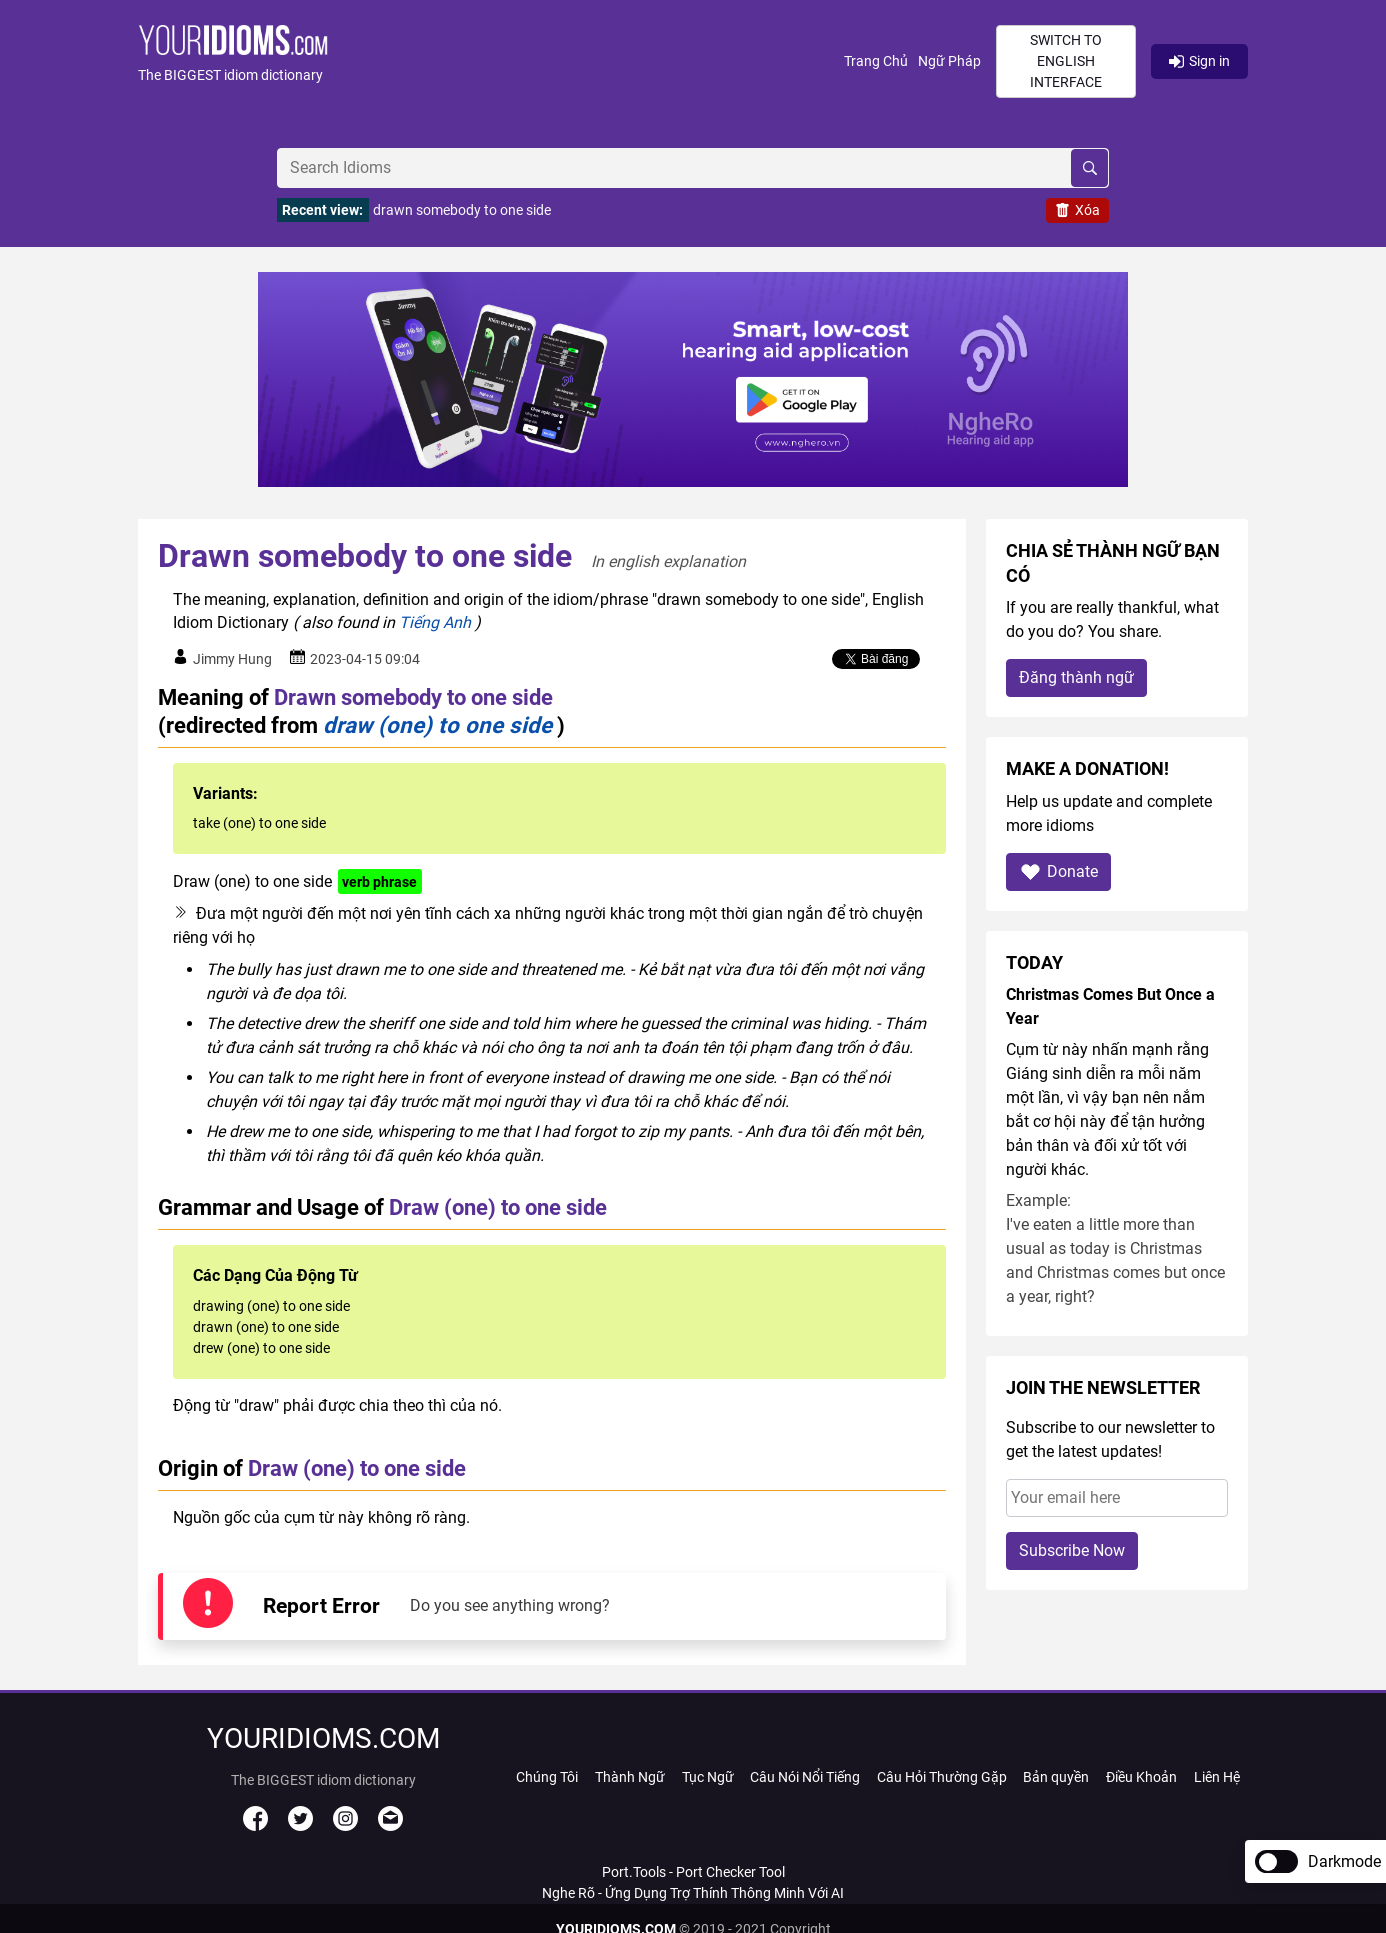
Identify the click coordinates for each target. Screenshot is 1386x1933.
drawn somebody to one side (462, 210)
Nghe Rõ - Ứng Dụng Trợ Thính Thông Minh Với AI (693, 1893)
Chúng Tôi (547, 1777)
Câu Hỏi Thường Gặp (942, 1777)
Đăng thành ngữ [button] (1076, 677)
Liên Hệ (1217, 1777)
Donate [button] (1058, 871)
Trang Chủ (876, 61)
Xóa (1077, 210)
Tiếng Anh (435, 622)
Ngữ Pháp (949, 61)
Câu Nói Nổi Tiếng (805, 1777)
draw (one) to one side (437, 725)
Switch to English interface (1066, 61)
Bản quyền (1056, 1777)
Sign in (1199, 61)
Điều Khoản (1141, 1777)
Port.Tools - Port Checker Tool (693, 1872)
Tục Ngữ (708, 1777)
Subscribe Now (1072, 1550)
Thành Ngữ (630, 1777)
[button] (491, 61)
